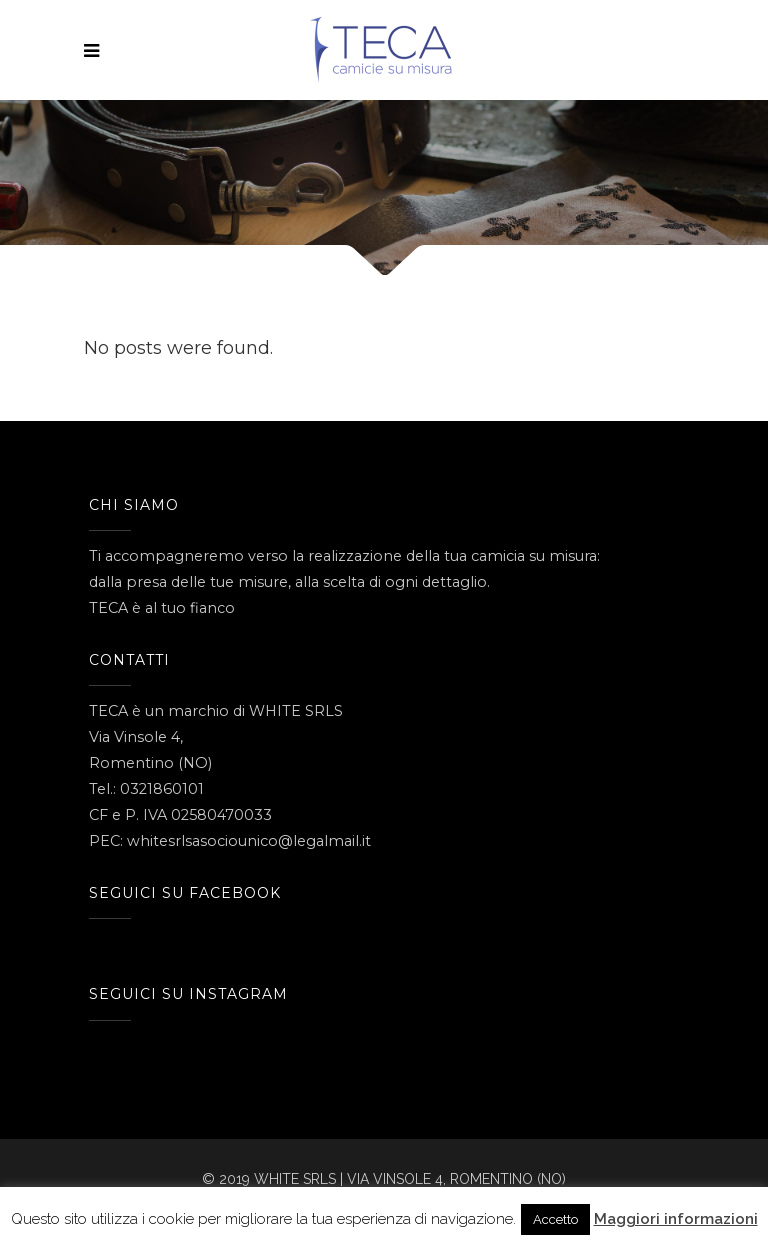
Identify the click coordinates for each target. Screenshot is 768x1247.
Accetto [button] (555, 1219)
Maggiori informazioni (676, 1219)
